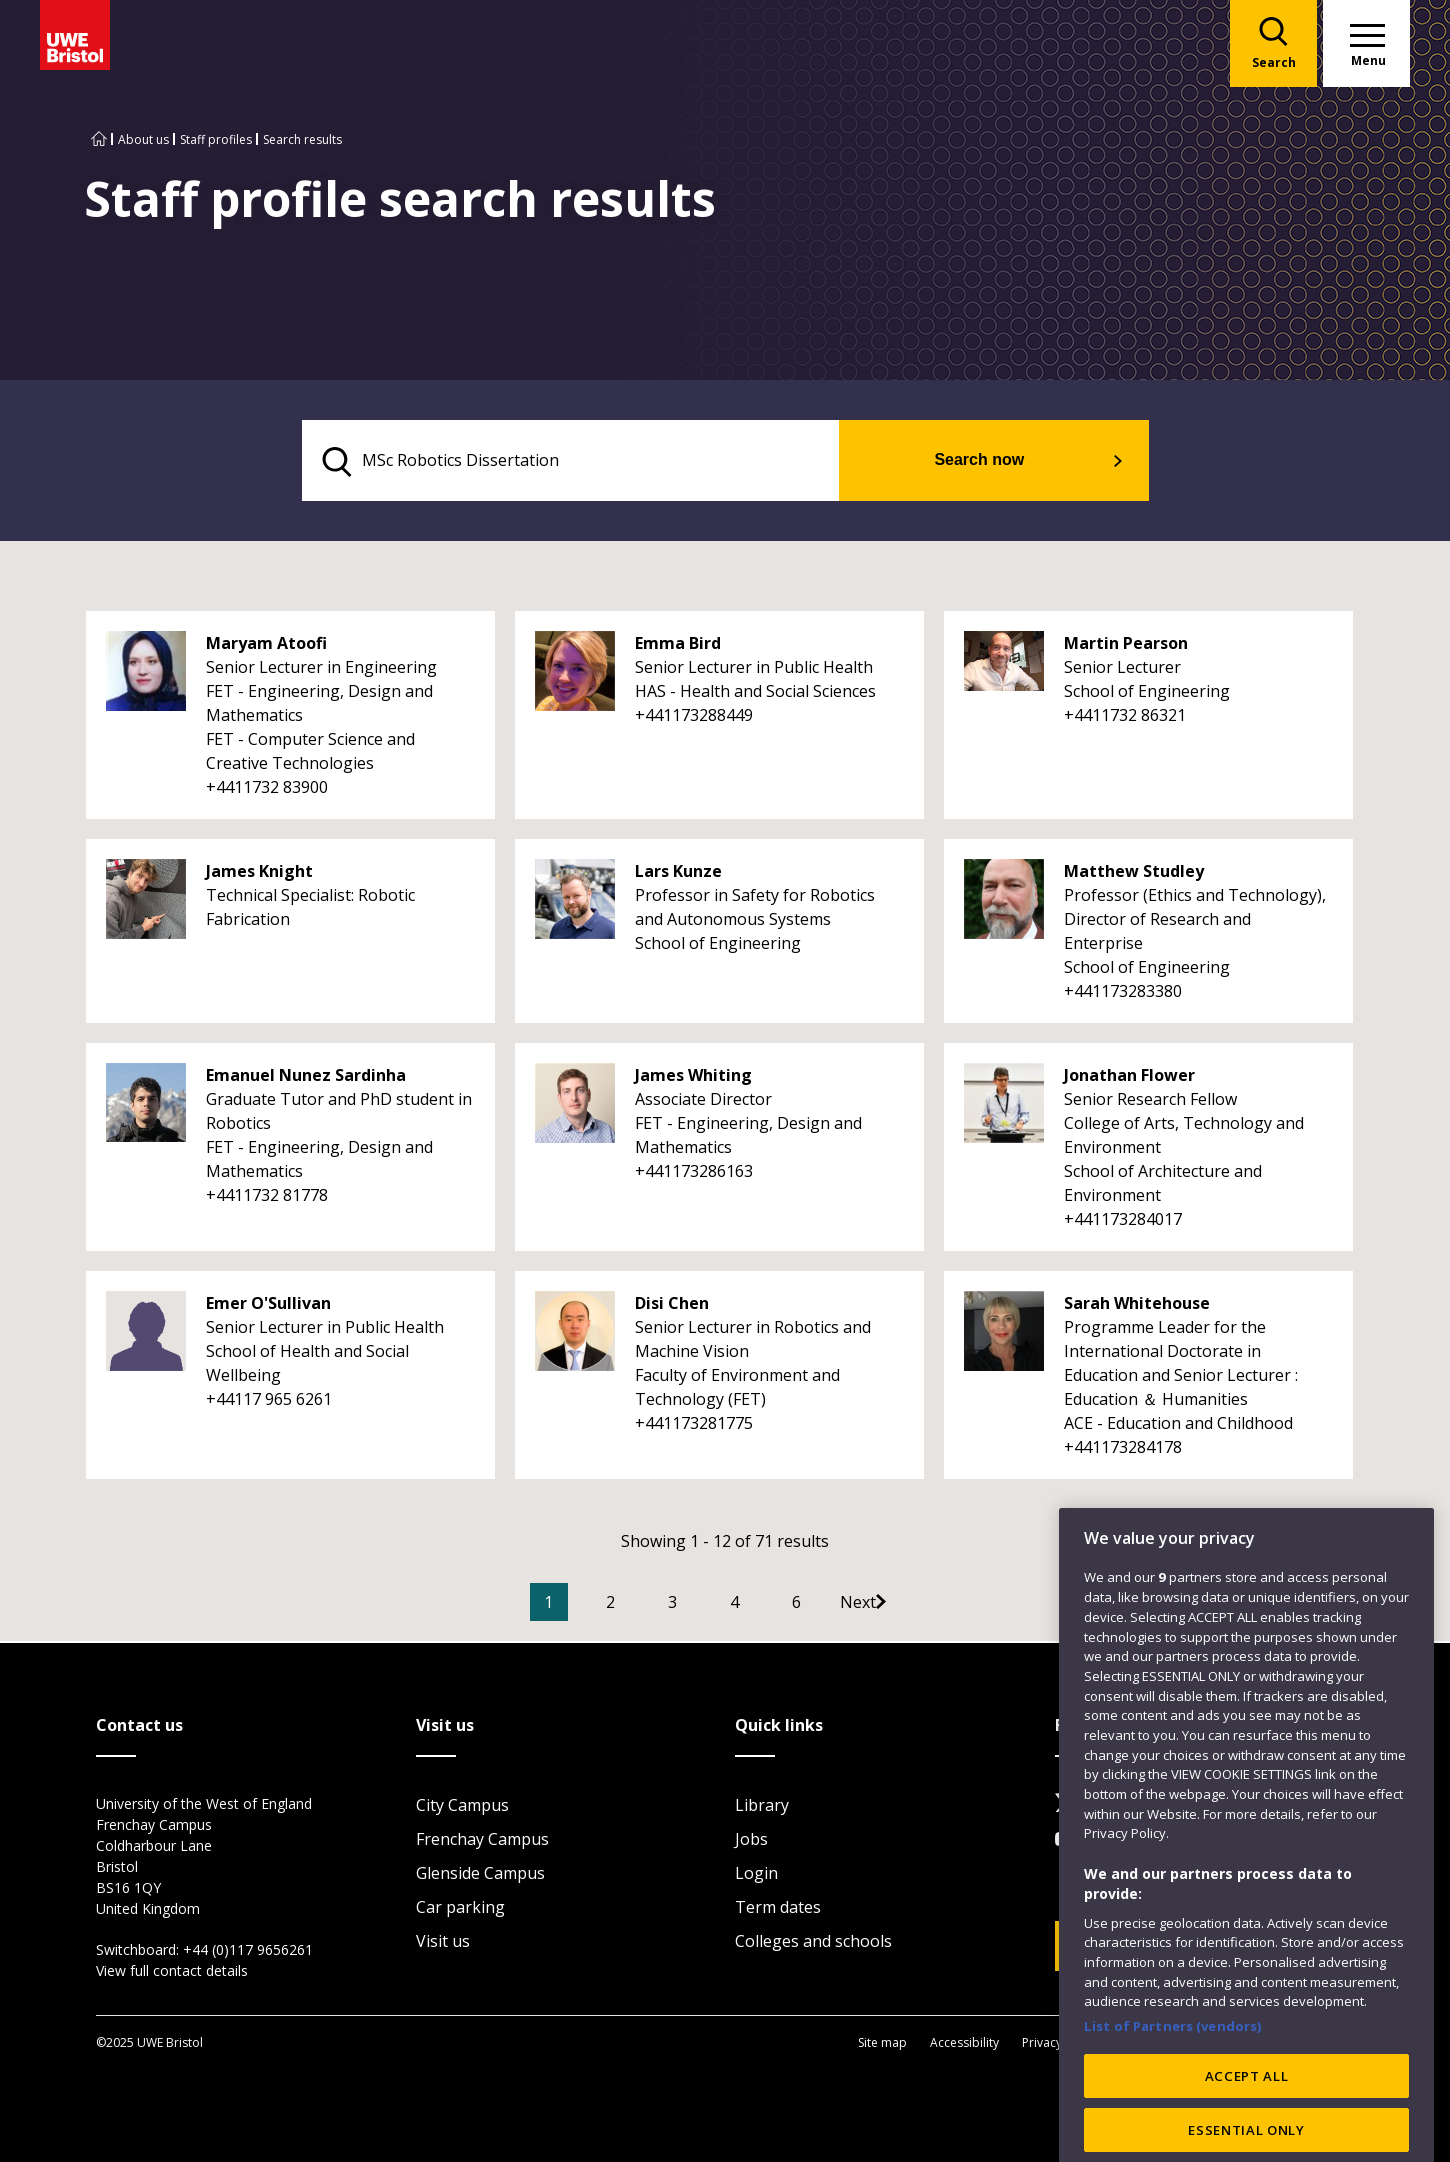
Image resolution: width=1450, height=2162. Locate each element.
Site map (882, 2043)
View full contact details (172, 1972)
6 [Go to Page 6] (826, 1605)
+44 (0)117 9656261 (248, 1951)
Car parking (460, 1909)
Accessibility (964, 2043)
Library (762, 1807)
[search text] (598, 462)
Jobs (751, 1841)
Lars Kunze (678, 874)
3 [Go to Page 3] (702, 1605)
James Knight (259, 874)
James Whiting (693, 1078)
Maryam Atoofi (266, 646)
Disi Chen (672, 1306)
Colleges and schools (813, 1943)
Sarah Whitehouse (1137, 1306)
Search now (1005, 461)
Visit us (443, 1943)
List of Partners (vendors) (1173, 2072)
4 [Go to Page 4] (764, 1605)
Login (756, 1875)
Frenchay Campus (482, 1841)
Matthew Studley (1134, 874)
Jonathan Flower (1129, 1078)
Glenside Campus (480, 1875)
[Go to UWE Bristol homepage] (99, 139)
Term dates (778, 1909)
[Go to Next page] (908, 1605)
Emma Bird (678, 646)
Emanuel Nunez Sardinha (306, 1078)
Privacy (1042, 2043)
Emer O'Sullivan (268, 1306)
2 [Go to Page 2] (640, 1605)
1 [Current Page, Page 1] (578, 1605)
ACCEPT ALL (1247, 2121)
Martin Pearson (1126, 646)
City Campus (462, 1807)
